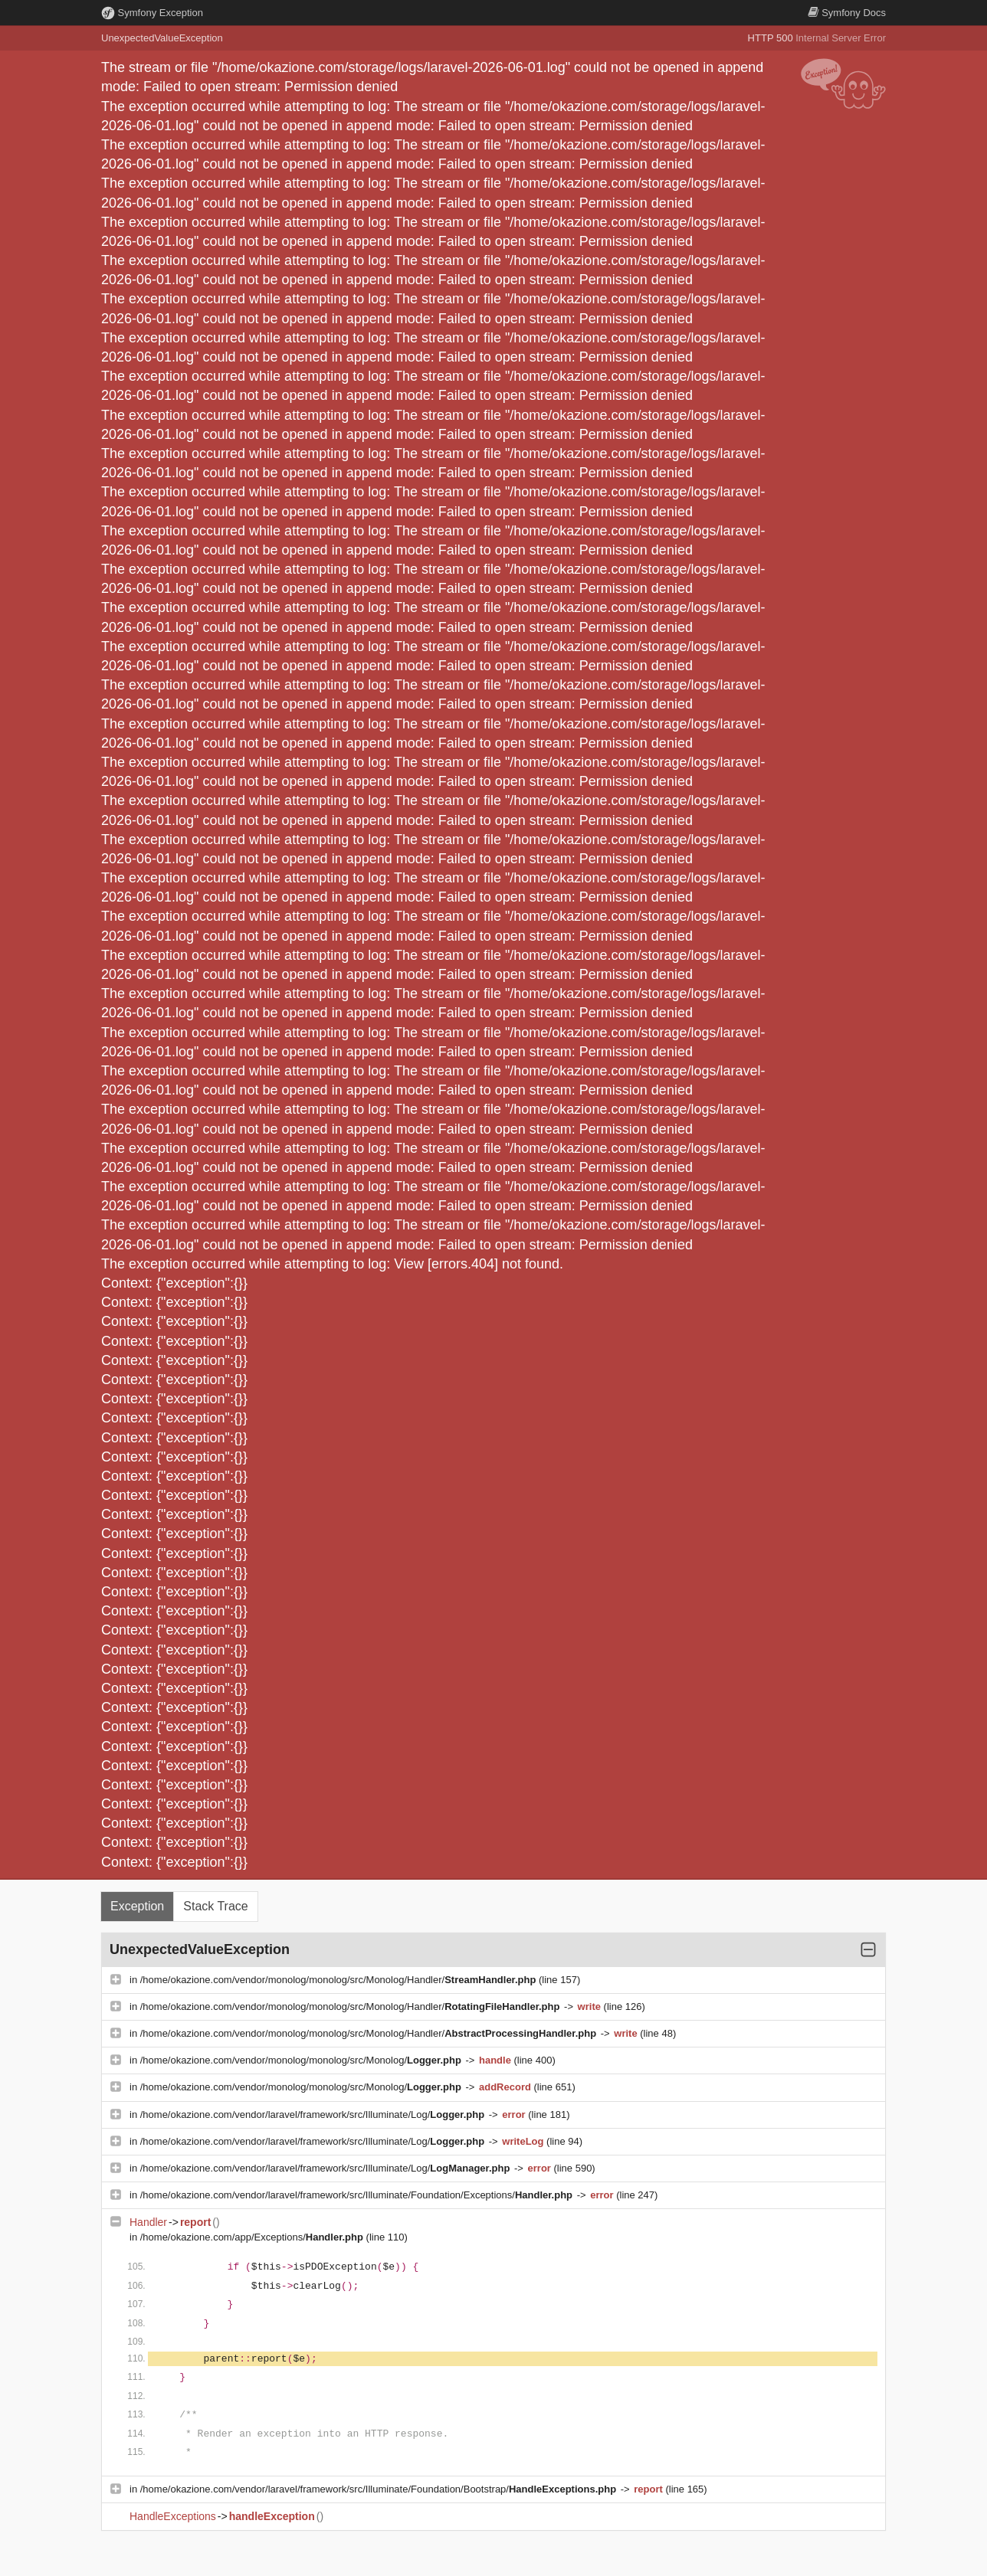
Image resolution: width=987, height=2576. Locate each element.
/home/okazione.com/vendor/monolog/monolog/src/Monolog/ (302, 2060)
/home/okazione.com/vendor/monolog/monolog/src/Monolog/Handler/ (339, 1979)
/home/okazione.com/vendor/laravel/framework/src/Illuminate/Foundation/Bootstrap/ (379, 2489)
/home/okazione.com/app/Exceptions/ (253, 2237)
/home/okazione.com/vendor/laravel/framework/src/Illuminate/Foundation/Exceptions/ (357, 2195)
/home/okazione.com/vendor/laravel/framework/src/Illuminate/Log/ (313, 2114)
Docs (847, 12)
